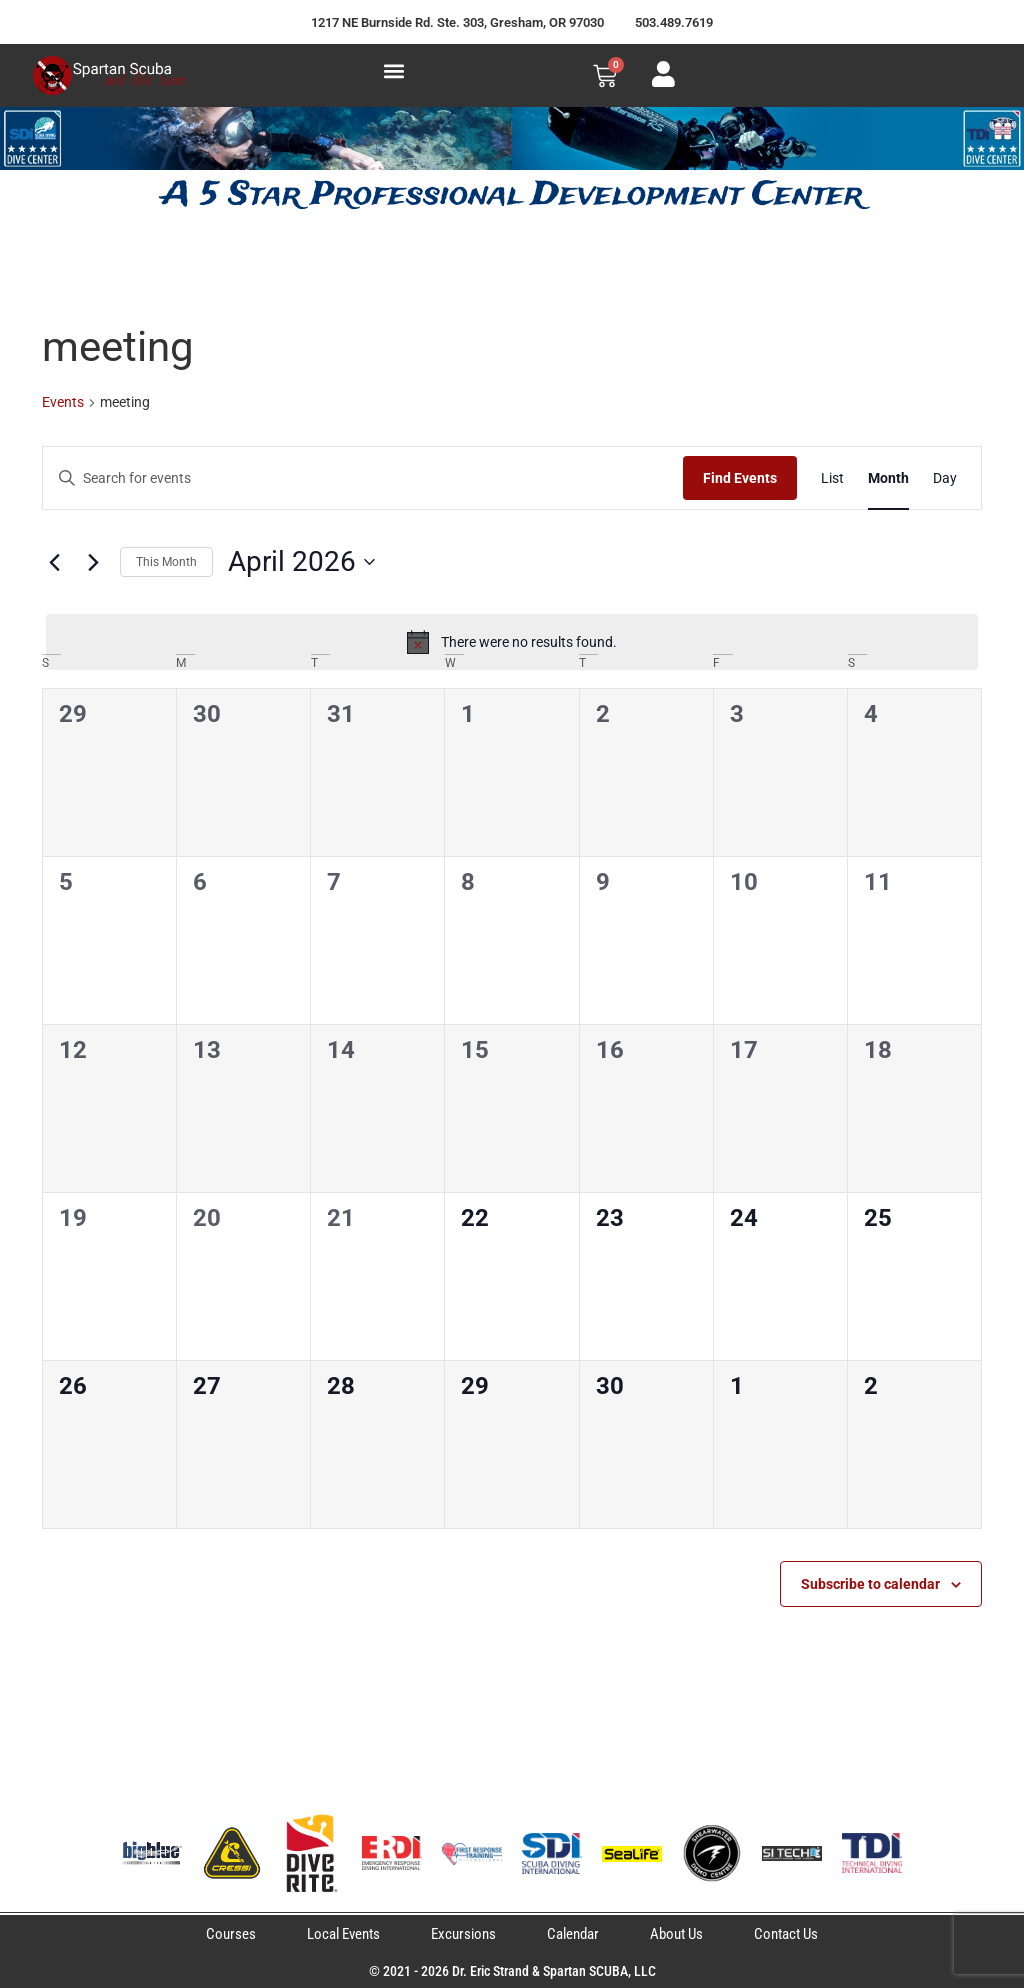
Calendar (573, 1934)
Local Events (343, 1934)
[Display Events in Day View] (945, 478)
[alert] (512, 642)
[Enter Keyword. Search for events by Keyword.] (363, 478)
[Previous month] (54, 562)
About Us (676, 1934)
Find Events (740, 478)
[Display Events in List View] (832, 478)
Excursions (463, 1934)
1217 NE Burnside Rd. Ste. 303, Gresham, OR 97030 (457, 22)
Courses (231, 1934)
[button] (393, 70)
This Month (166, 562)
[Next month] (93, 562)
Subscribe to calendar (870, 1584)
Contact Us (786, 1934)
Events (63, 402)
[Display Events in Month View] (888, 478)
